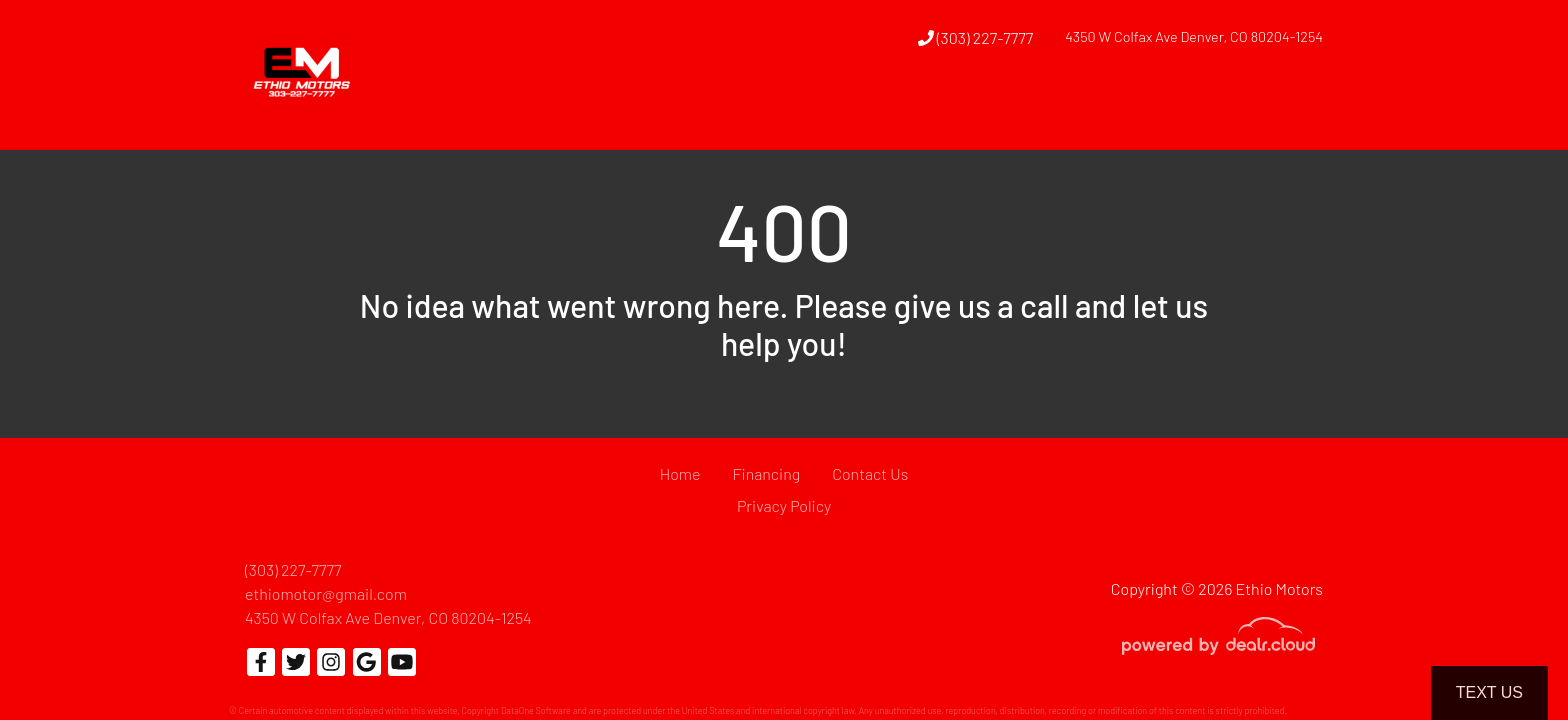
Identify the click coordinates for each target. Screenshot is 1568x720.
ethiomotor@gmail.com (326, 593)
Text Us (1489, 692)
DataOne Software (536, 710)
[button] (918, 113)
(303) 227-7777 (976, 37)
